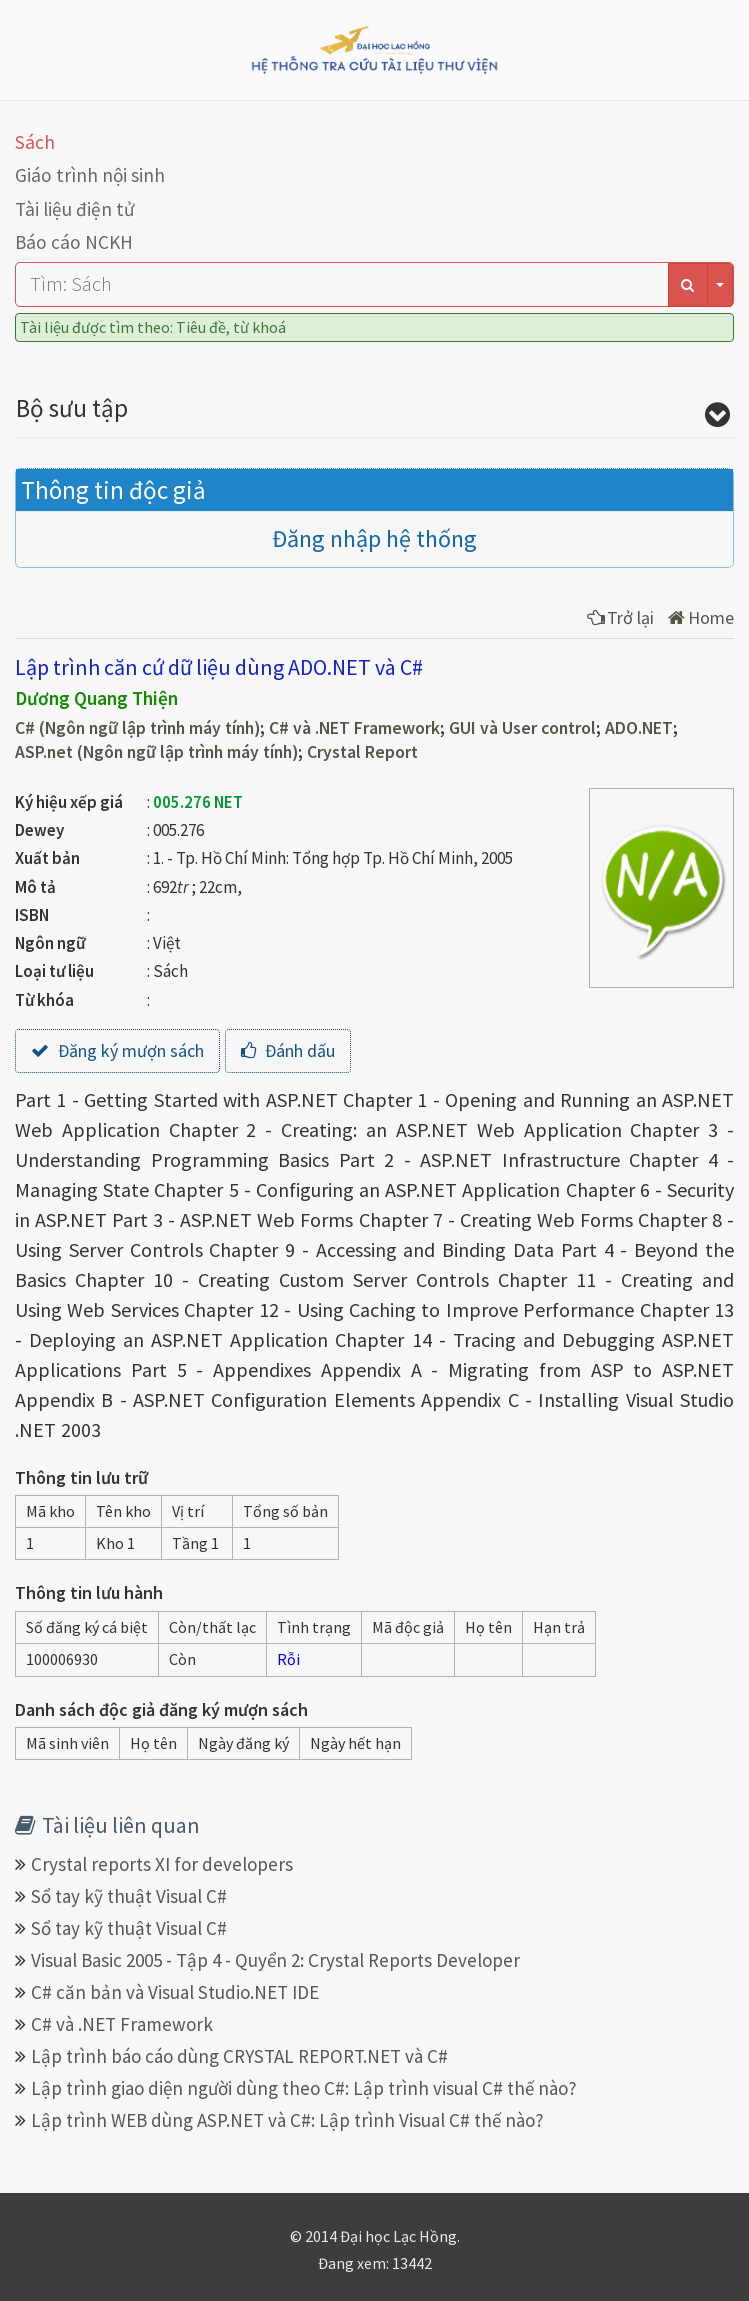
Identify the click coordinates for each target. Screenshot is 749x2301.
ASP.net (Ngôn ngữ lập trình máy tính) (156, 752)
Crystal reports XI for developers (162, 1864)
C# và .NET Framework (354, 728)
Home (701, 617)
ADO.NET (639, 728)
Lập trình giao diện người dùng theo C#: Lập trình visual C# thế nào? (304, 2088)
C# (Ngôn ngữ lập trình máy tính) (137, 728)
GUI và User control (522, 728)
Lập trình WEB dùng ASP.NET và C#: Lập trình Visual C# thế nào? (287, 2120)
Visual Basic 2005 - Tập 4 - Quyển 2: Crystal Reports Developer (275, 1960)
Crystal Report (362, 752)
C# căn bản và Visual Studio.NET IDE (175, 1992)
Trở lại (620, 617)
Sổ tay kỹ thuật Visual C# (129, 1896)
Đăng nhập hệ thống (374, 538)
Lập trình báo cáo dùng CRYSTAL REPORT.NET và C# (239, 2056)
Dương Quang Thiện (96, 698)
